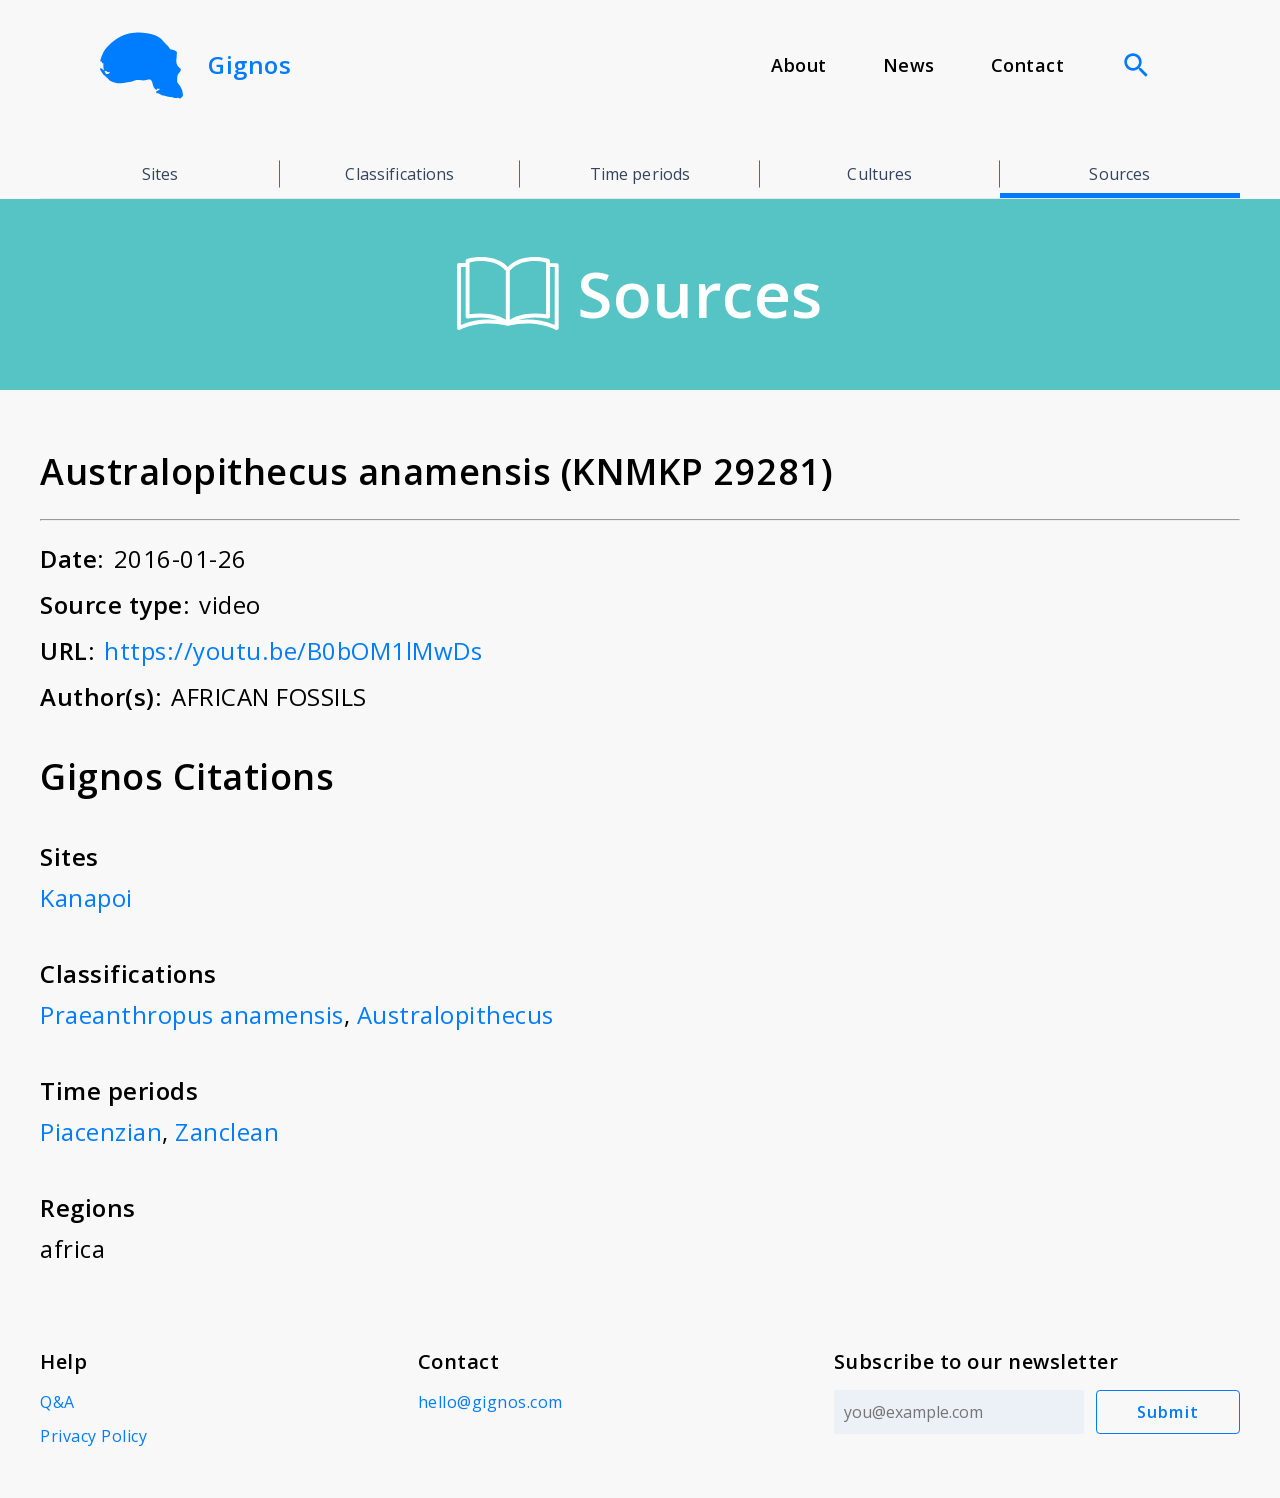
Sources (1119, 174)
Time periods (640, 174)
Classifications (399, 174)
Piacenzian (101, 1131)
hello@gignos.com (490, 1402)
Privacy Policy (93, 1436)
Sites (160, 174)
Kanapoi (86, 897)
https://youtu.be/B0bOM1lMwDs (293, 650)
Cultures (879, 174)
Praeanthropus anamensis (192, 1014)
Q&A (57, 1402)
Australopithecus (455, 1014)
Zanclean (227, 1131)
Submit (1168, 1412)
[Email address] (959, 1412)
